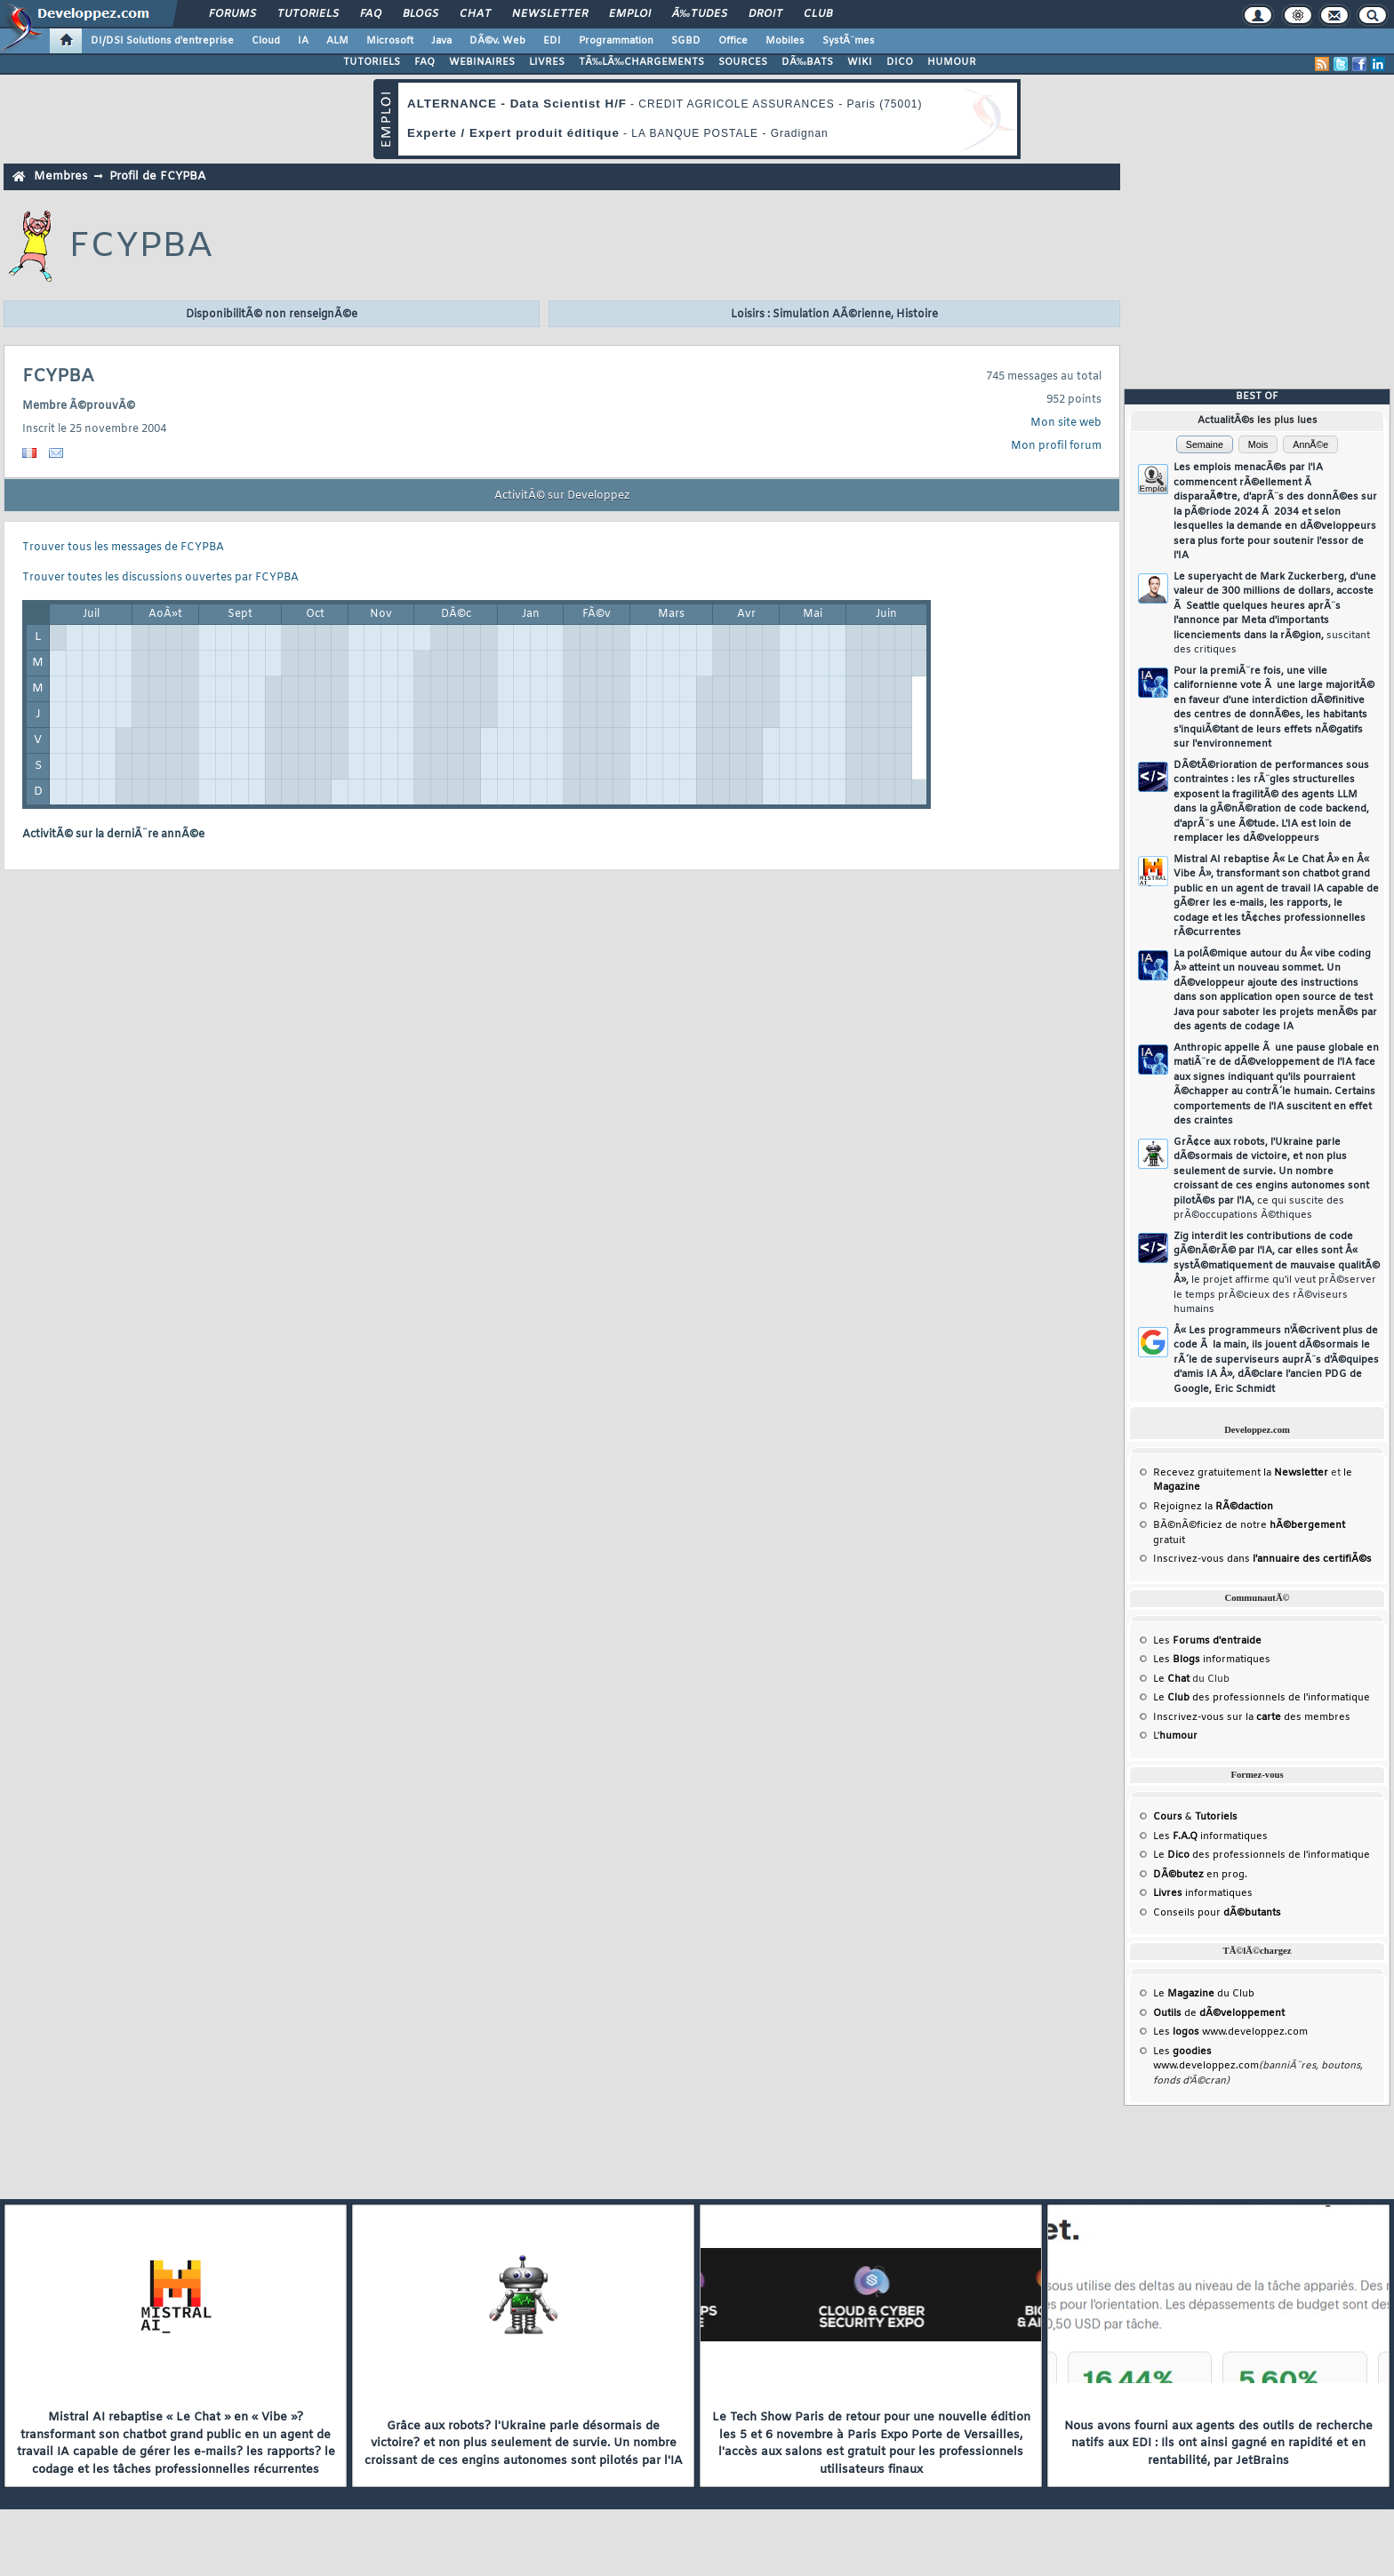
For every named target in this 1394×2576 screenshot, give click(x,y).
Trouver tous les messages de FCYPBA (123, 547)
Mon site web (1066, 423)
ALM (337, 41)
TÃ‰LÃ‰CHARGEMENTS (641, 62)
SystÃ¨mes (848, 41)
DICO (899, 62)
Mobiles (785, 41)
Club (818, 14)
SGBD (686, 41)
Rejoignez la (1213, 1506)
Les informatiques (1211, 1659)
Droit (765, 14)
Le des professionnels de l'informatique (1261, 1698)
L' (1175, 1736)
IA (303, 41)
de (1219, 2013)
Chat (475, 14)
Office (733, 41)
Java (441, 41)
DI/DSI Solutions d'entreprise (162, 41)
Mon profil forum (1056, 446)
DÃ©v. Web (497, 41)
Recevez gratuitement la (1240, 1473)
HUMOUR (951, 62)
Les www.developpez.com (1230, 2032)
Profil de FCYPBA (157, 176)
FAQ (370, 14)
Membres (60, 176)
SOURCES (742, 62)
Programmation (616, 41)
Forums (232, 14)
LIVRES (547, 62)
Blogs (420, 14)
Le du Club (1203, 1994)
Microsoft (389, 41)
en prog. (1200, 1874)
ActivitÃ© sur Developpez (561, 496)
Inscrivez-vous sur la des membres (1251, 1717)
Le (1171, 1679)
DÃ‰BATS (807, 62)
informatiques (1203, 1893)
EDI (552, 41)
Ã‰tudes (699, 14)
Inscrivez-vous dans (1262, 1559)
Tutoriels (308, 14)
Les (1207, 1641)
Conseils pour (1217, 1913)
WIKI (859, 62)
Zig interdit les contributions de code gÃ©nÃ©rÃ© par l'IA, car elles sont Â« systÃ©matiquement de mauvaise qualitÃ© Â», (1277, 1273)
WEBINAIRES (482, 62)
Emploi (630, 14)
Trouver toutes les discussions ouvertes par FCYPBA (160, 578)
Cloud (266, 41)
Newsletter (549, 14)
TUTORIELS (371, 62)
